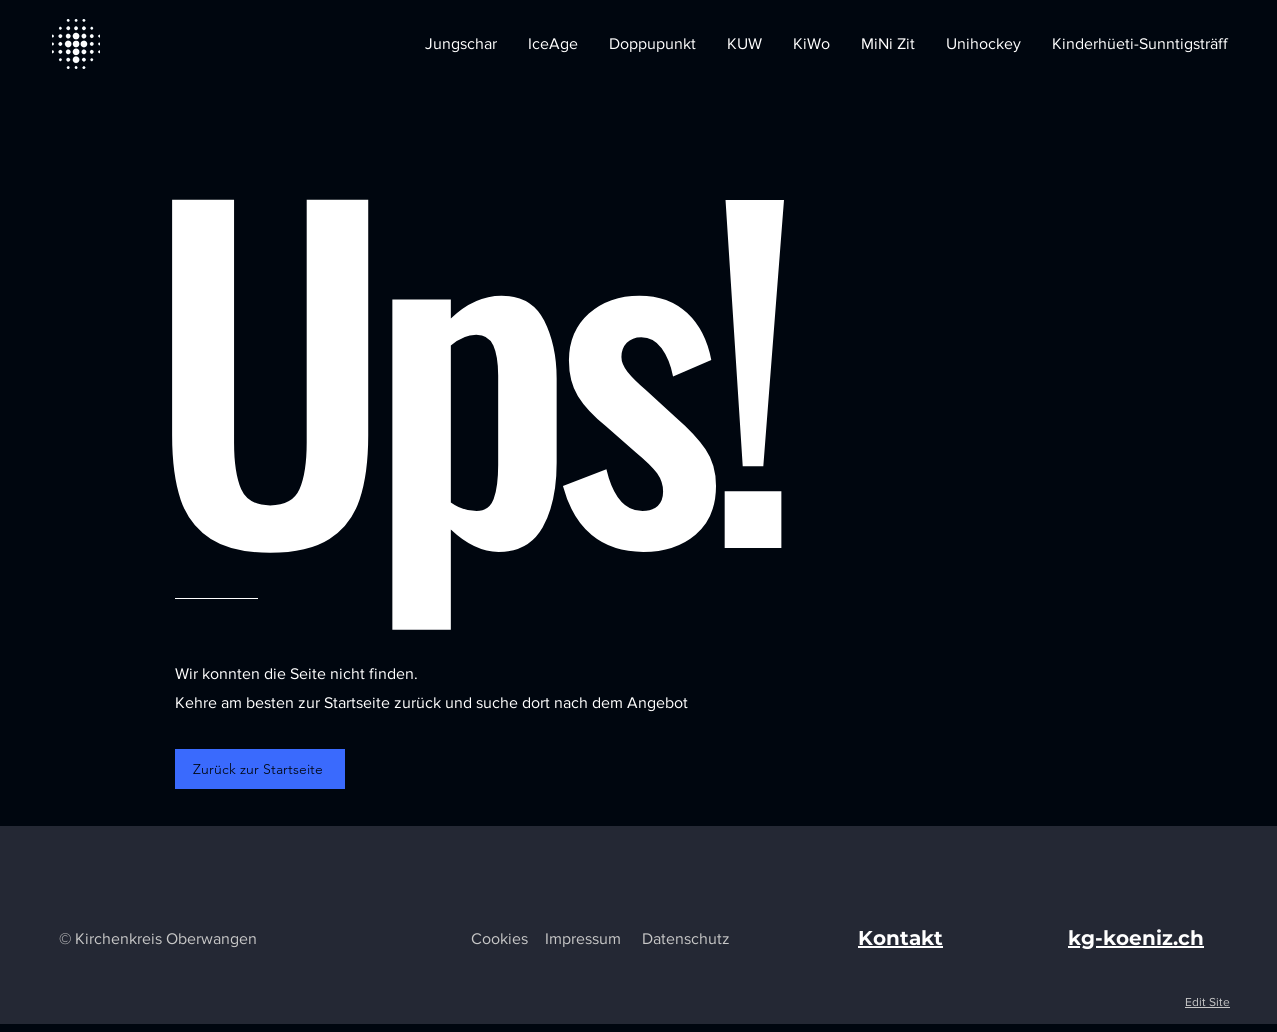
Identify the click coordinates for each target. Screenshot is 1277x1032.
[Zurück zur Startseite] (260, 769)
